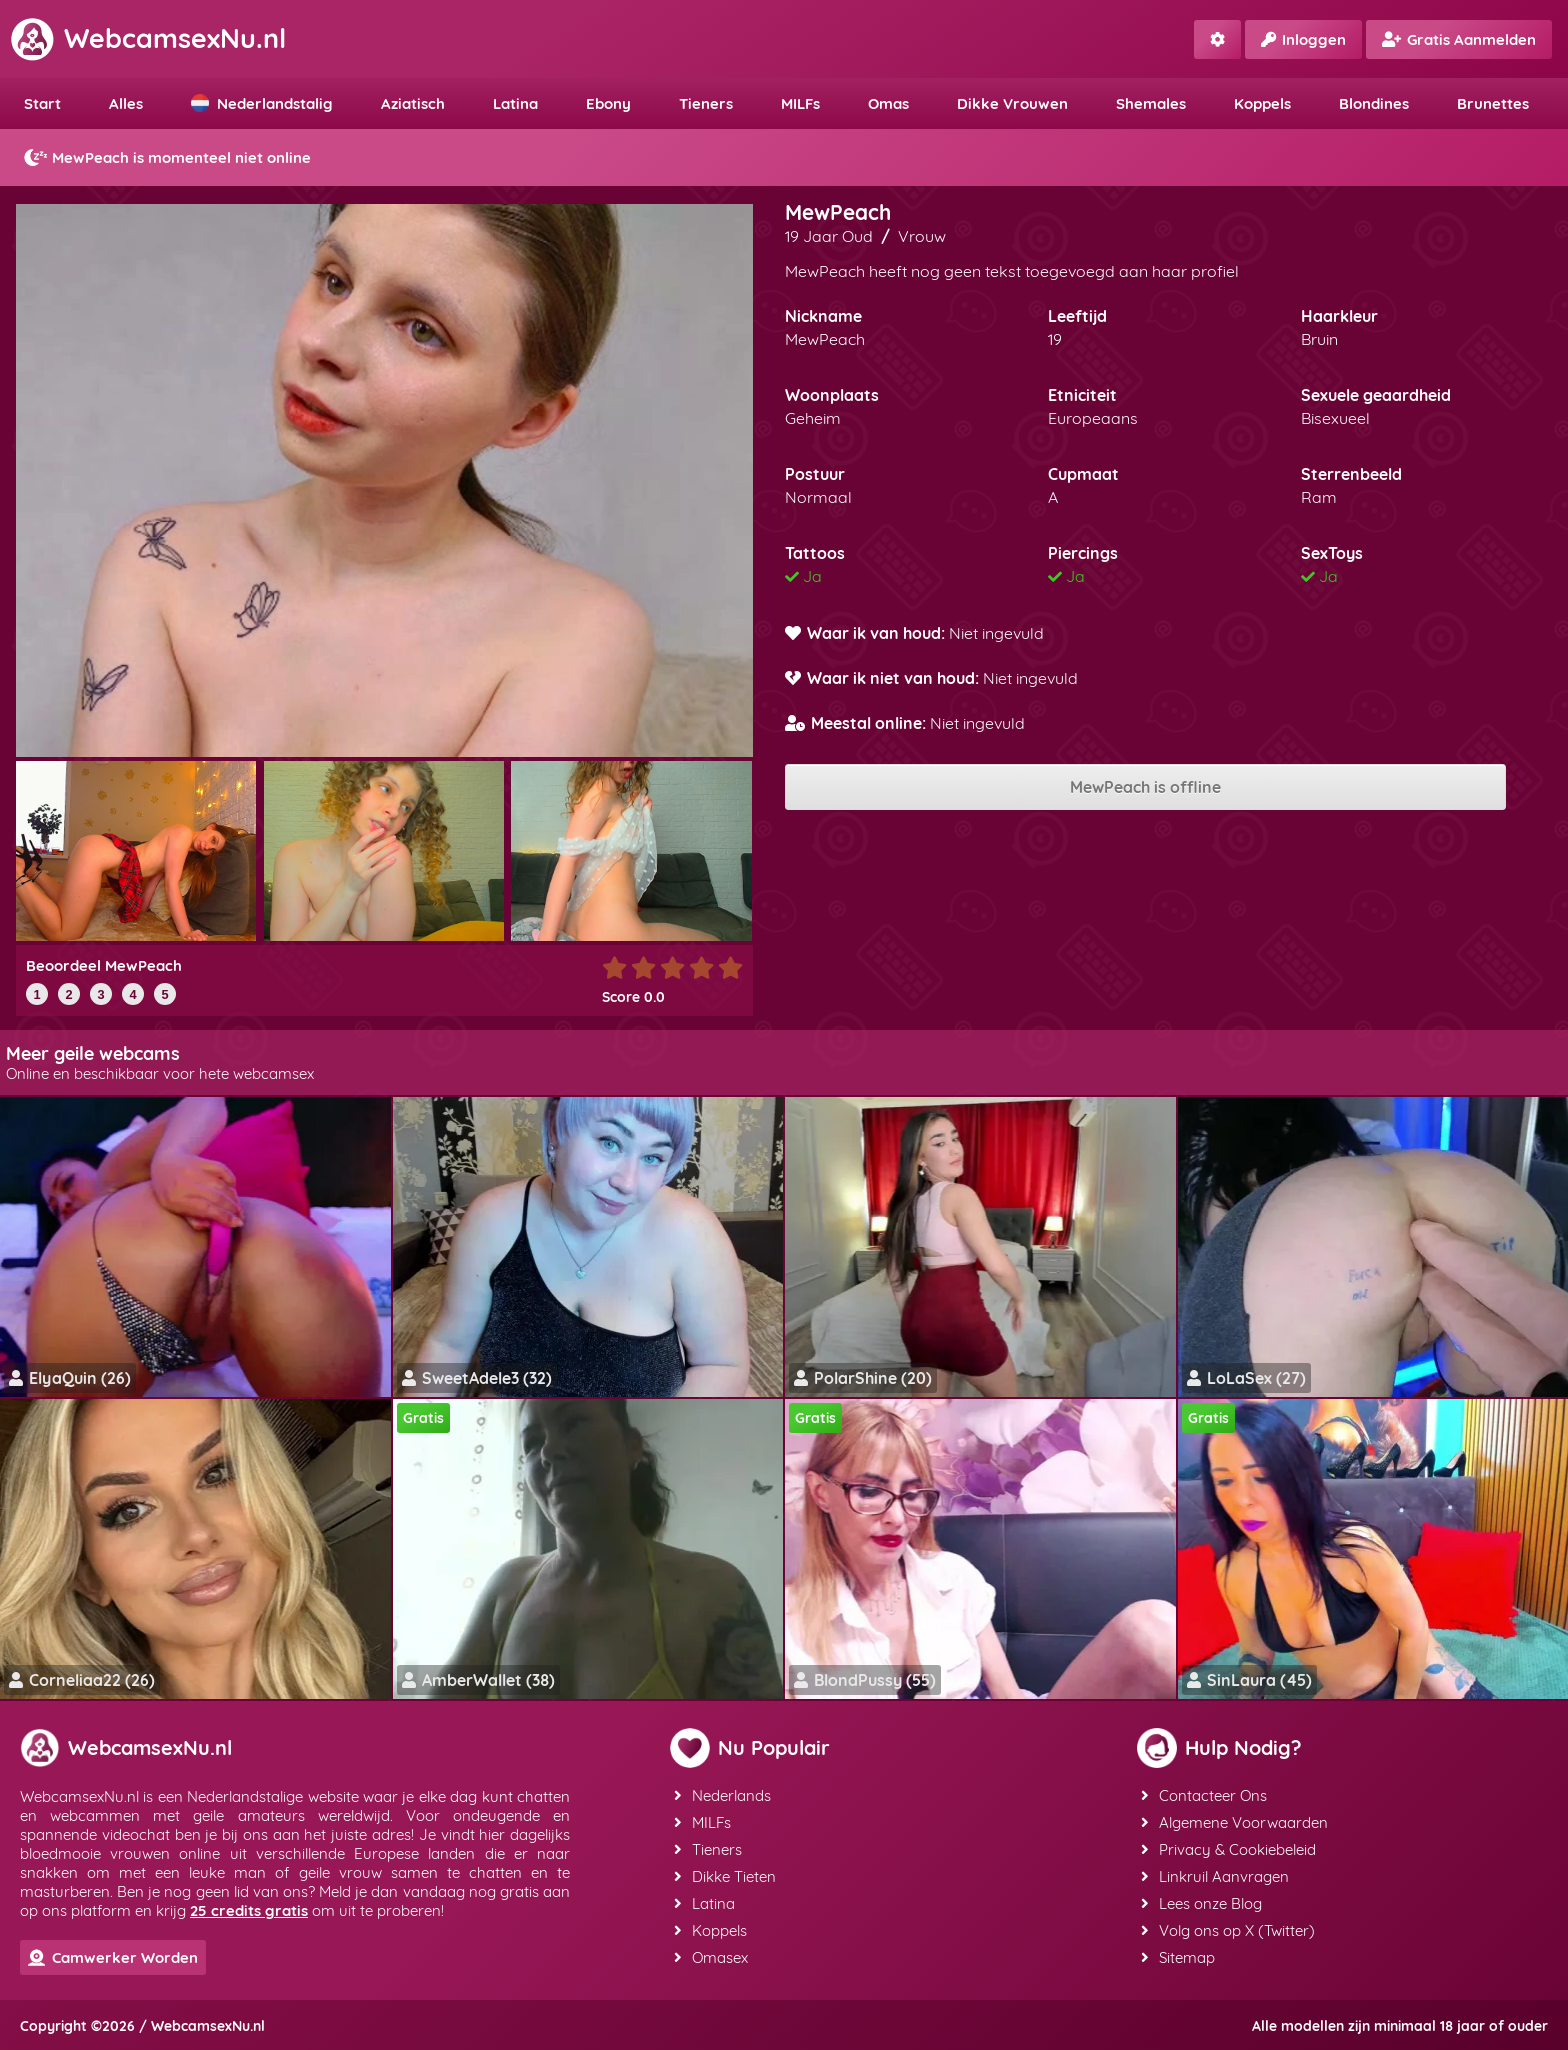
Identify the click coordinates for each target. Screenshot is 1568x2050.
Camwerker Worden (113, 1957)
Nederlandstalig (262, 103)
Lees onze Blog (1201, 1903)
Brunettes (1493, 103)
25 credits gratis (249, 1910)
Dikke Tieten (725, 1876)
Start (42, 103)
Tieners (706, 103)
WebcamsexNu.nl (148, 38)
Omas (888, 103)
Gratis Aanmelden (1459, 39)
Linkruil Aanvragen (1215, 1876)
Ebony (608, 103)
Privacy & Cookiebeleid (1228, 1849)
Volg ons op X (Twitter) (1228, 1930)
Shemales (1151, 103)
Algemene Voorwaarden (1234, 1822)
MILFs (800, 103)
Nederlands (722, 1795)
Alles (126, 103)
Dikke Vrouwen (1012, 103)
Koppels (1262, 103)
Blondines (1374, 103)
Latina (515, 103)
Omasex (711, 1957)
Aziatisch (413, 103)
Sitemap (1178, 1957)
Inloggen (1303, 39)
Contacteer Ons (1204, 1795)
